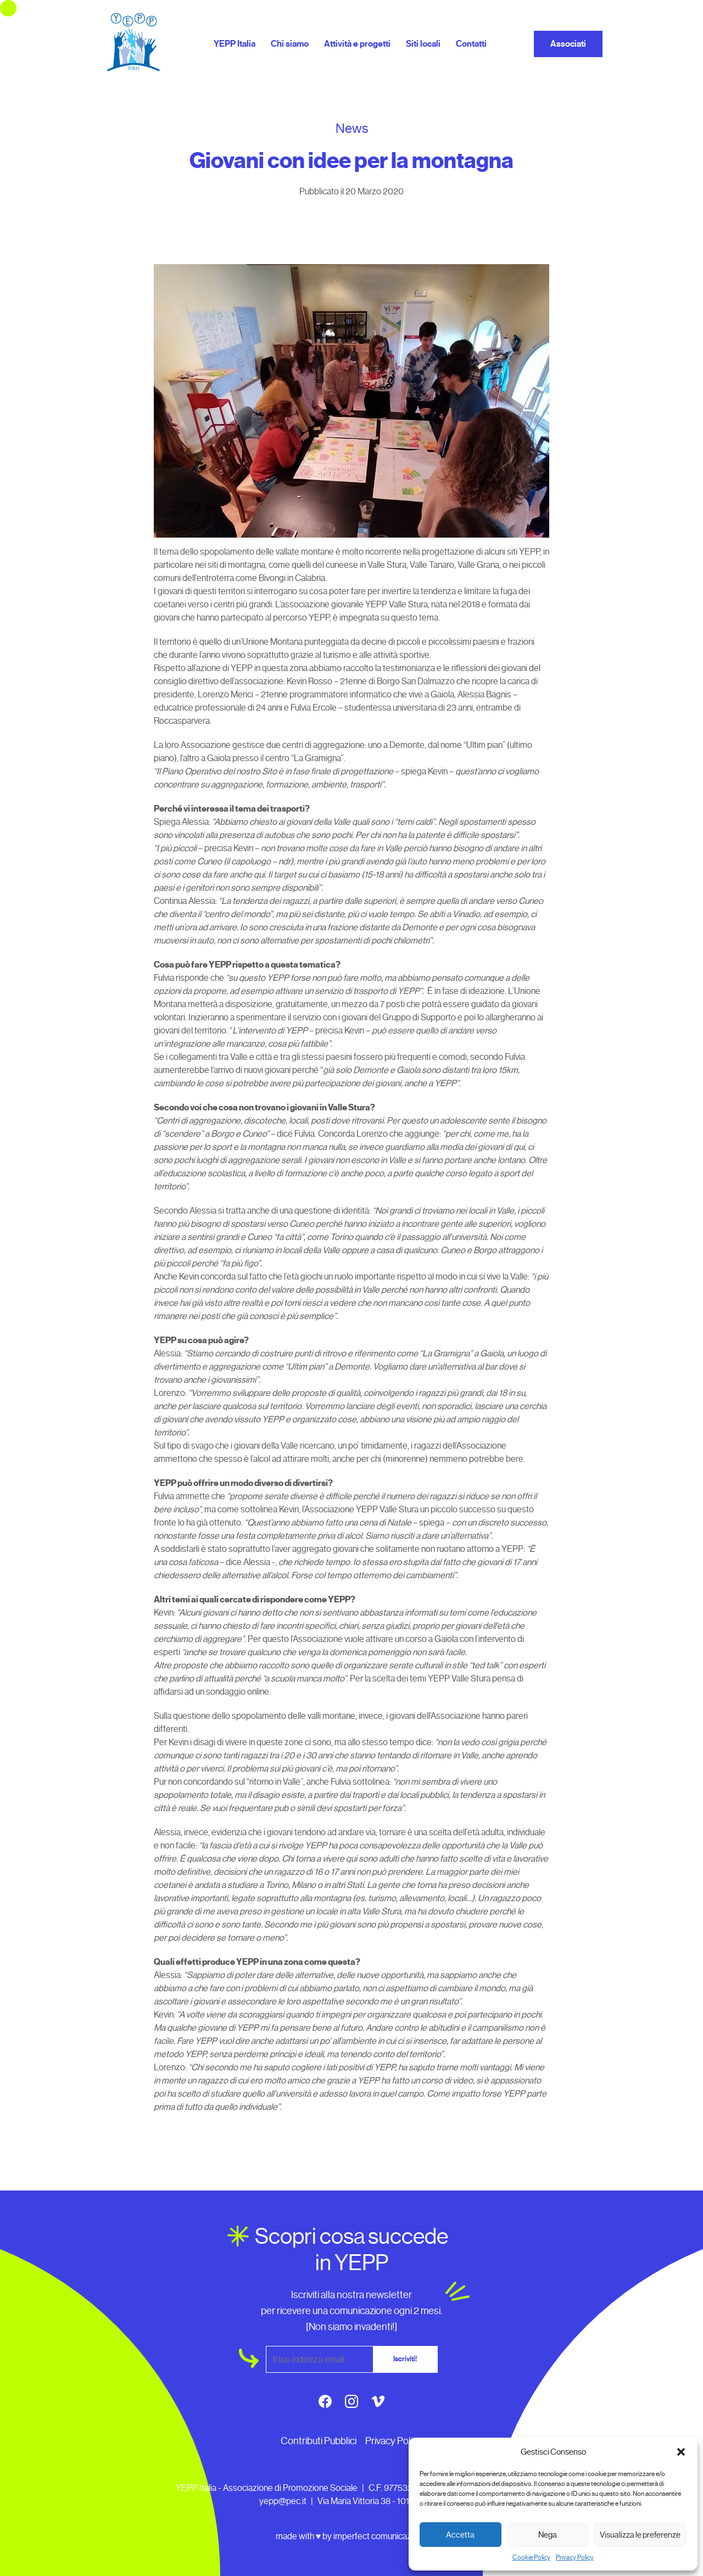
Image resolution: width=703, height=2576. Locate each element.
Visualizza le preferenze (640, 2535)
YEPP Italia (234, 43)
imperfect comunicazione (380, 2536)
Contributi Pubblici (318, 2440)
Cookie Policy (531, 2557)
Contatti (471, 43)
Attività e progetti (357, 43)
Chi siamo (290, 43)
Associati (568, 43)
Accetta (460, 2535)
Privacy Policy (575, 2557)
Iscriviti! (405, 2359)
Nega (547, 2535)
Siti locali (423, 43)
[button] (681, 2451)
